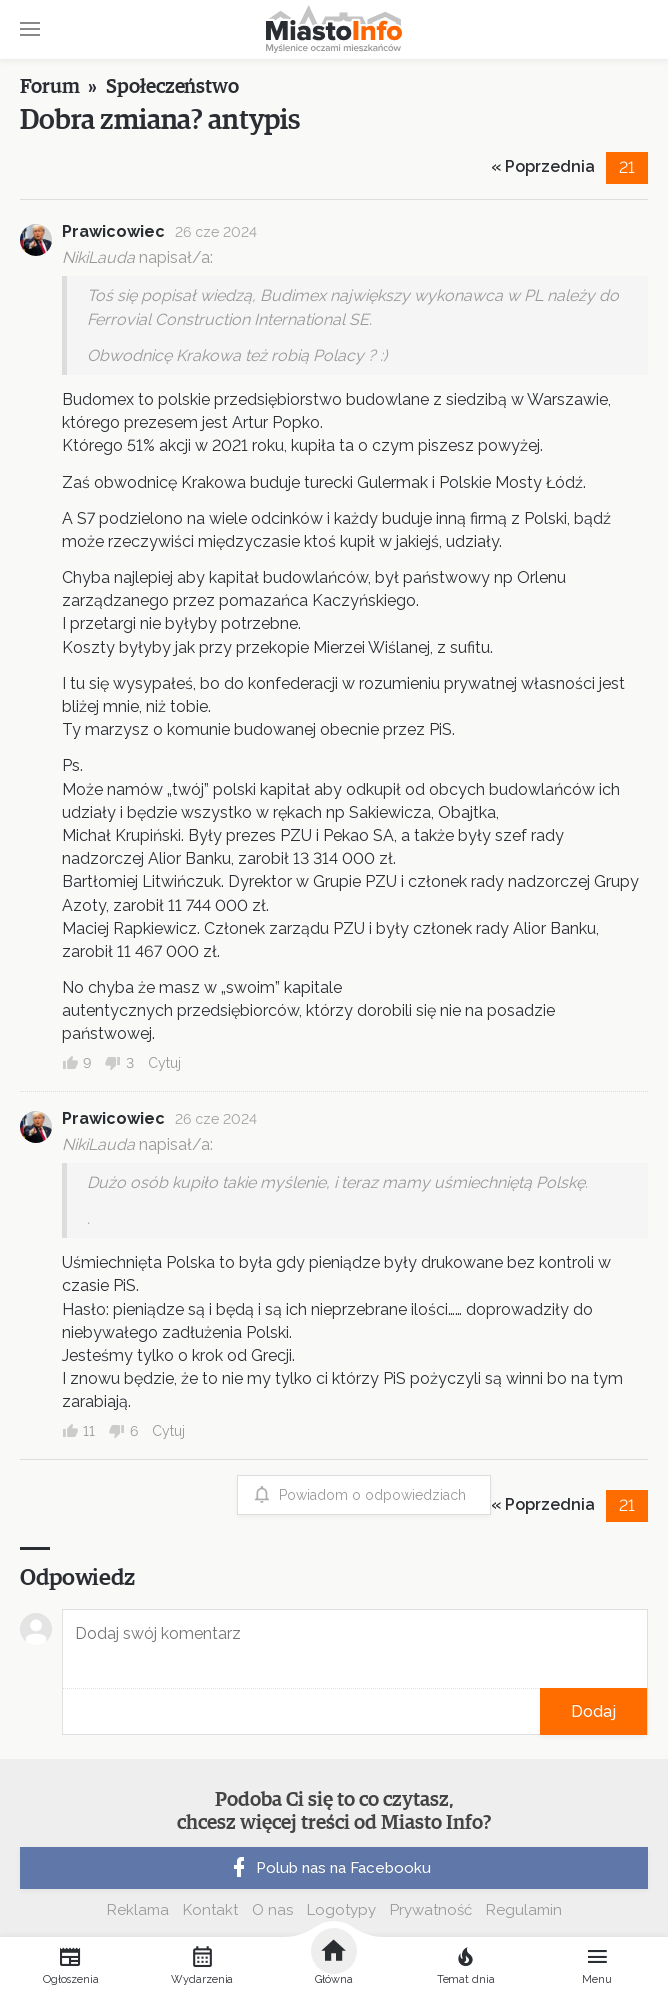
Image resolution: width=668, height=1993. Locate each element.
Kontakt (210, 1910)
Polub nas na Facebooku (329, 1868)
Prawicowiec (113, 231)
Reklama (138, 1910)
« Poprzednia (543, 166)
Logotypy (341, 1910)
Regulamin (524, 1910)
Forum (50, 87)
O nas (272, 1910)
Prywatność (431, 1910)
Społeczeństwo (172, 87)
